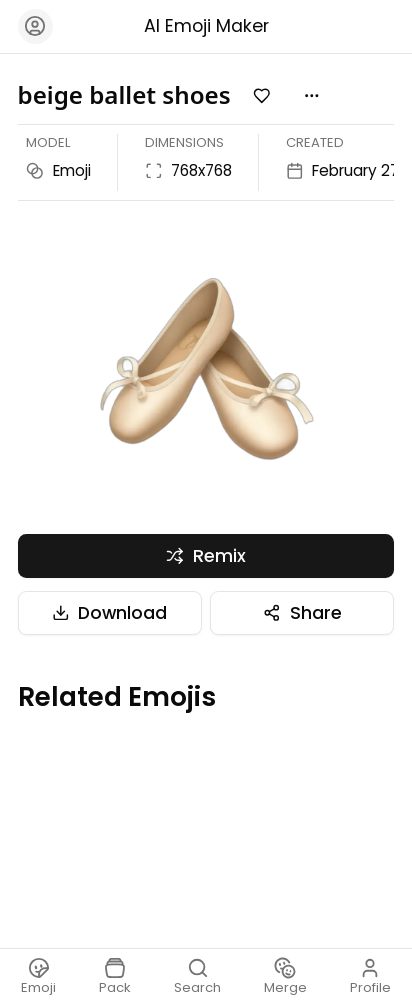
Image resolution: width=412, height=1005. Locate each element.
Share (302, 613)
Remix (205, 556)
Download (109, 613)
